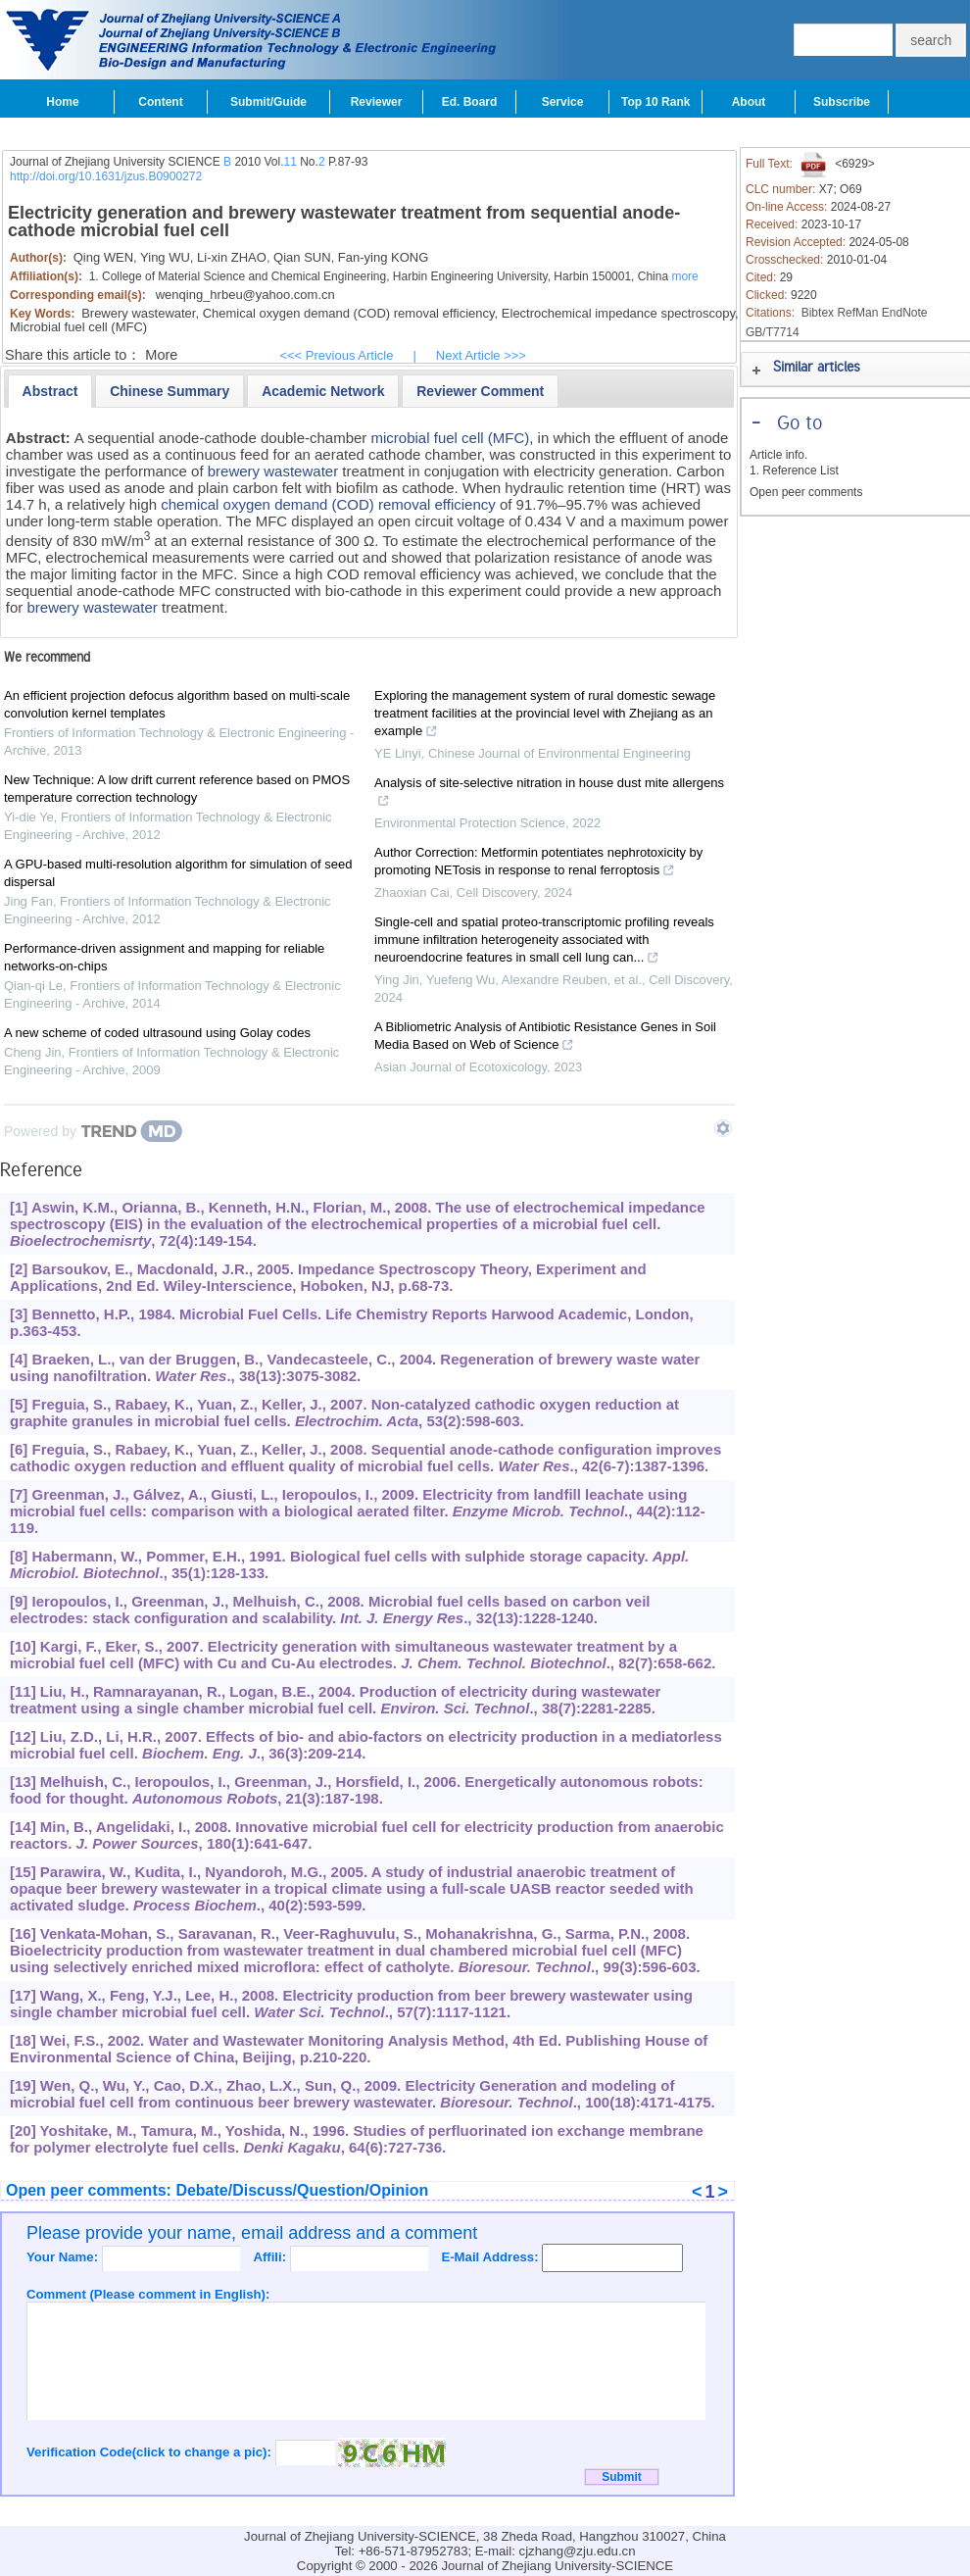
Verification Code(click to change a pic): (150, 2452)
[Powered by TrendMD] (93, 1131)
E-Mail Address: (491, 2257)
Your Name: (64, 2257)
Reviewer (377, 102)
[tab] (50, 391)
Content (160, 102)
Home (62, 102)
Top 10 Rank (655, 102)
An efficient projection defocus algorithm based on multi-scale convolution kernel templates (177, 704)
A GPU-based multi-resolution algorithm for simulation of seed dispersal (178, 873)
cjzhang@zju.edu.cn (577, 2551)
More (161, 355)
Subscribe (841, 102)
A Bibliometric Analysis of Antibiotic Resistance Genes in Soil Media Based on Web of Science (545, 1038)
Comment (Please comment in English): (147, 2294)
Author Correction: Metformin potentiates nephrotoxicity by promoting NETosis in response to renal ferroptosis (538, 863)
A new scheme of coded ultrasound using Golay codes (157, 1032)
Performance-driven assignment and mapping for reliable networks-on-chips (164, 957)
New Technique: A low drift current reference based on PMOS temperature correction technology (177, 788)
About (749, 102)
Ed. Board (470, 102)
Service (563, 102)
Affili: (271, 2257)
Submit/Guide (268, 102)
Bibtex (817, 313)
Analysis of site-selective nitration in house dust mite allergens (549, 794)
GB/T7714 (773, 332)
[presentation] (50, 391)
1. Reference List (794, 470)
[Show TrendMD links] (723, 1128)
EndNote (905, 313)
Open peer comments (806, 492)
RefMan (857, 313)
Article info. (778, 455)
